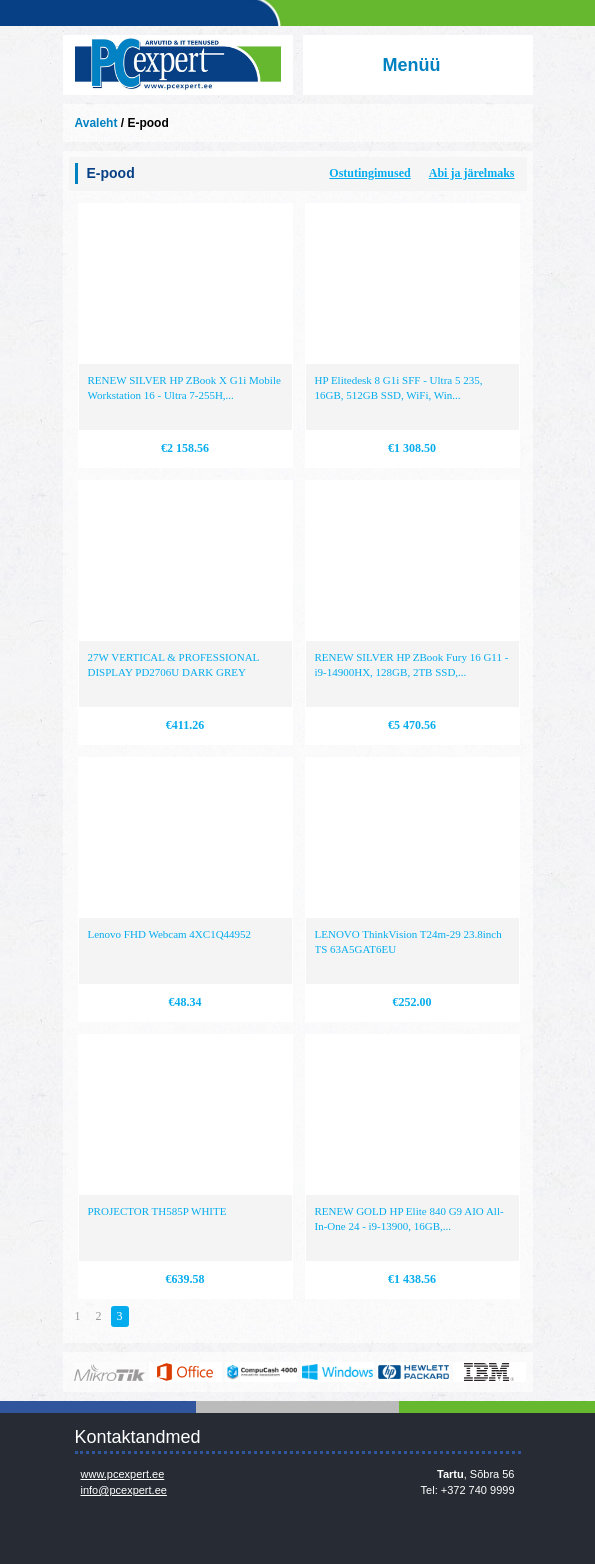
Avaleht (96, 123)
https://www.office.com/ (185, 1372)
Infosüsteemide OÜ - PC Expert (178, 65)
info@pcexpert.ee (124, 1490)
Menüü (412, 65)
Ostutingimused (369, 173)
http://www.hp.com (413, 1372)
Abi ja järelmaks (472, 173)
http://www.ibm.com (489, 1372)
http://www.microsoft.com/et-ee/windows (337, 1372)
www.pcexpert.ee (123, 1474)
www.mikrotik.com (109, 1372)
